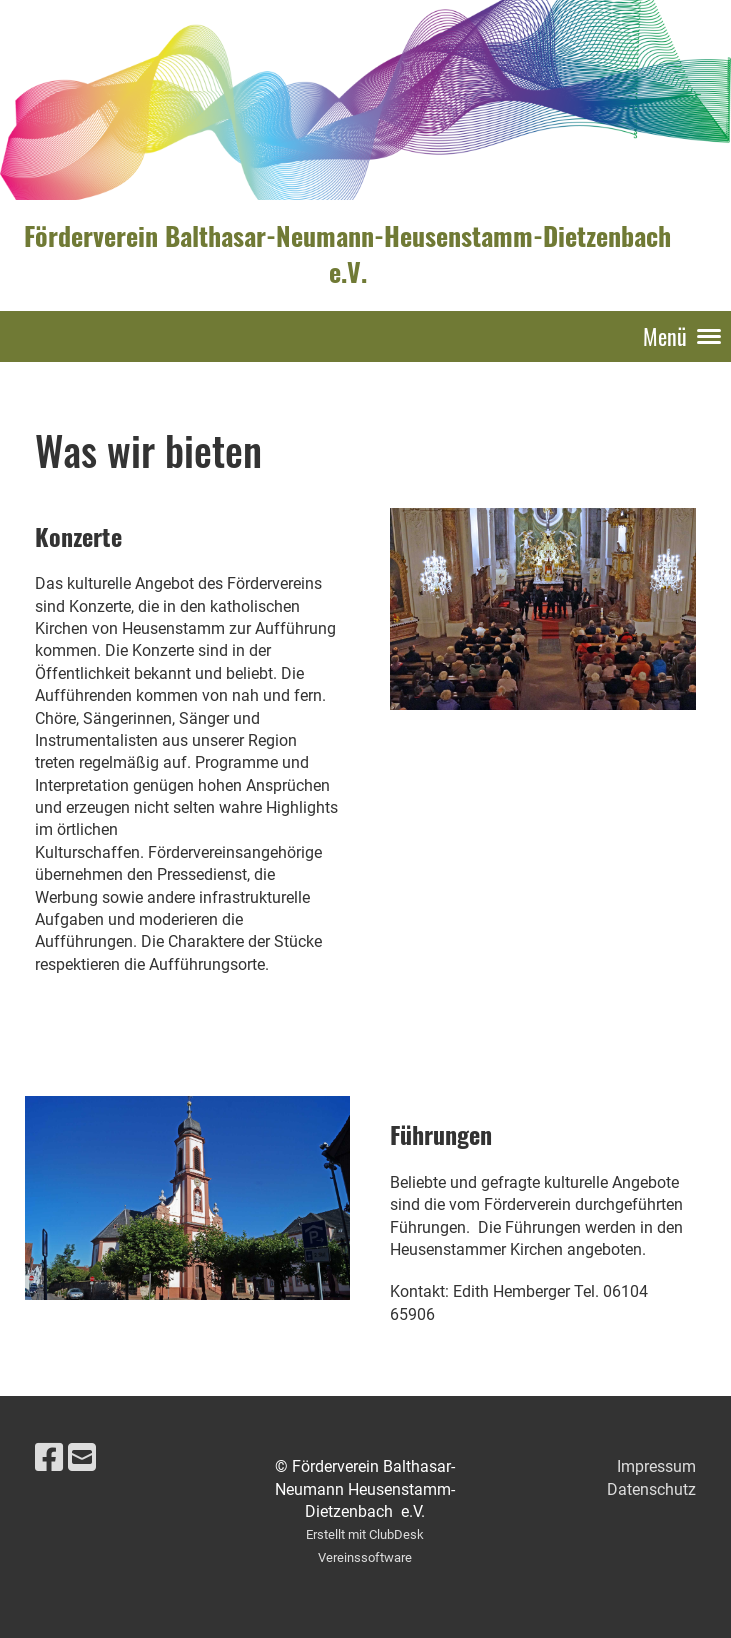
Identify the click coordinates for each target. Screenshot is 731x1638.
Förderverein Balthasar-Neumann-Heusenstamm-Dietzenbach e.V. (347, 254)
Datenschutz (651, 1489)
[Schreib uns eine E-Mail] (82, 1458)
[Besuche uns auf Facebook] (49, 1458)
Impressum (656, 1466)
